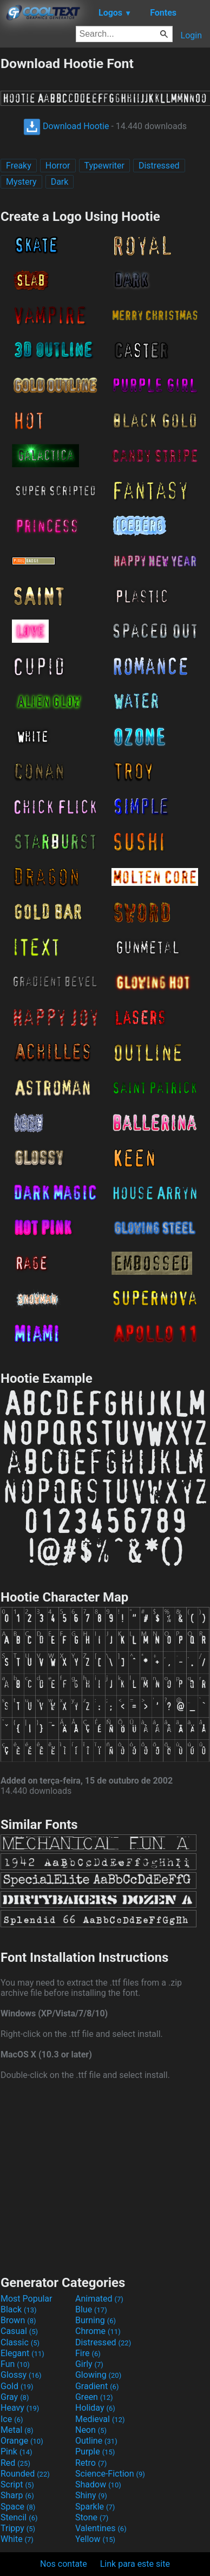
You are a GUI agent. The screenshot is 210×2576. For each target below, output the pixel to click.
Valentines (101, 2528)
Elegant (22, 2353)
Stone (91, 2517)
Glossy (21, 2375)
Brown (18, 2320)
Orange (22, 2441)
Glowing (98, 2375)
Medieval (100, 2419)
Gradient (97, 2386)
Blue (91, 2309)
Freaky (18, 165)
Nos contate (63, 2564)
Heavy (20, 2408)
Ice (12, 2419)
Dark (60, 182)
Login (191, 35)
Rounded (25, 2474)
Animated (99, 2298)
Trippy (18, 2528)
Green (94, 2397)
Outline (96, 2441)
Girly (89, 2364)
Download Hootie (66, 126)
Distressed (159, 165)
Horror (57, 165)
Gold (17, 2386)
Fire (88, 2353)
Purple (95, 2451)
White (17, 2539)
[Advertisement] (105, 2176)
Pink (16, 2451)
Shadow (98, 2484)
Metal (17, 2430)
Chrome (98, 2331)
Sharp (17, 2495)
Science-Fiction (110, 2474)
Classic (20, 2342)
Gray (15, 2397)
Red (15, 2463)
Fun (15, 2364)
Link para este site (135, 2564)
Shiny (91, 2495)
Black (19, 2309)
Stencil (19, 2517)
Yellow (95, 2539)
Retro (91, 2463)
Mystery (21, 182)
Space (18, 2506)
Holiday (95, 2408)
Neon (91, 2430)
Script (17, 2484)
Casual (19, 2331)
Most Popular (26, 2298)
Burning (95, 2320)
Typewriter (104, 165)
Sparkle (95, 2506)
